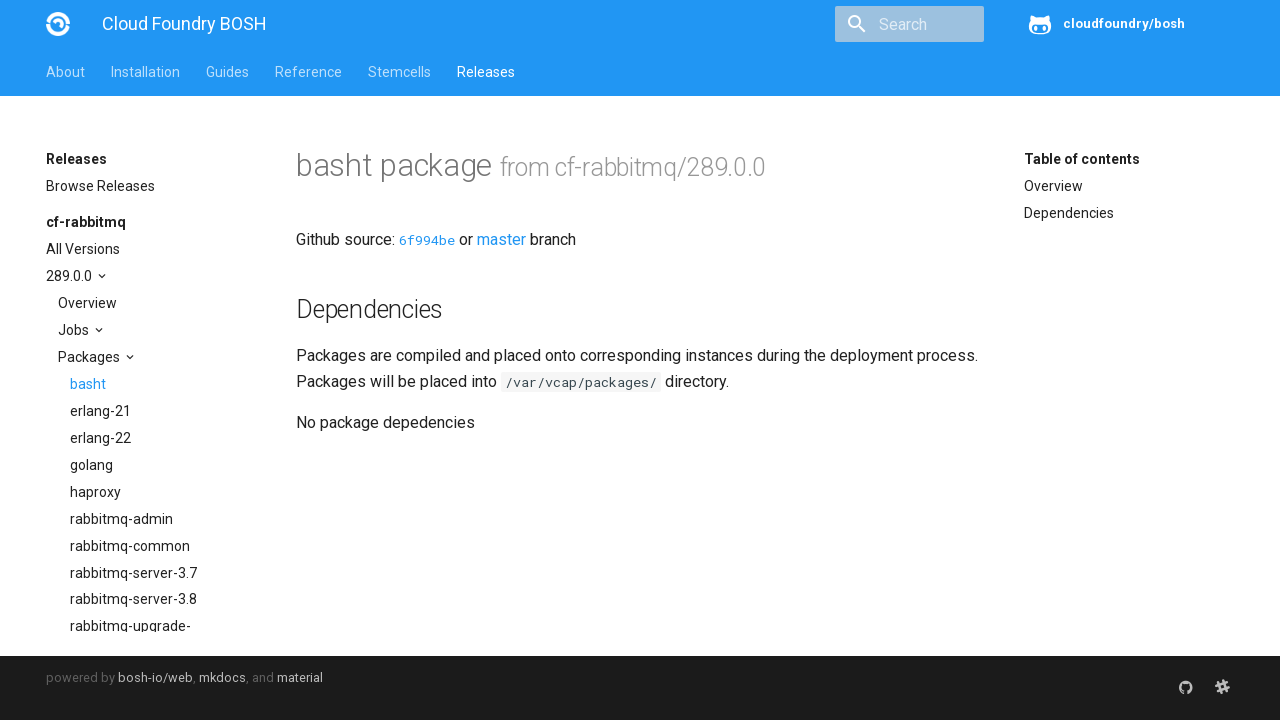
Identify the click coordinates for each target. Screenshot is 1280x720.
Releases (486, 72)
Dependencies (1069, 213)
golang (91, 465)
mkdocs (222, 677)
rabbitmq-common (130, 546)
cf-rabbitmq (86, 222)
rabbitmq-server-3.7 (133, 573)
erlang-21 (100, 411)
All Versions (83, 249)
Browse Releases (100, 186)
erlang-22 (100, 438)
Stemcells (399, 72)
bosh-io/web (155, 677)
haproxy (95, 492)
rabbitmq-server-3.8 (133, 599)
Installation (145, 72)
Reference (308, 72)
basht (88, 384)
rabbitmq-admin (121, 519)
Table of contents (1082, 159)
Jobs (75, 330)
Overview (87, 303)
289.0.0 (70, 276)
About (65, 72)
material (300, 677)
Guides (227, 72)
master (501, 239)
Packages (90, 357)
